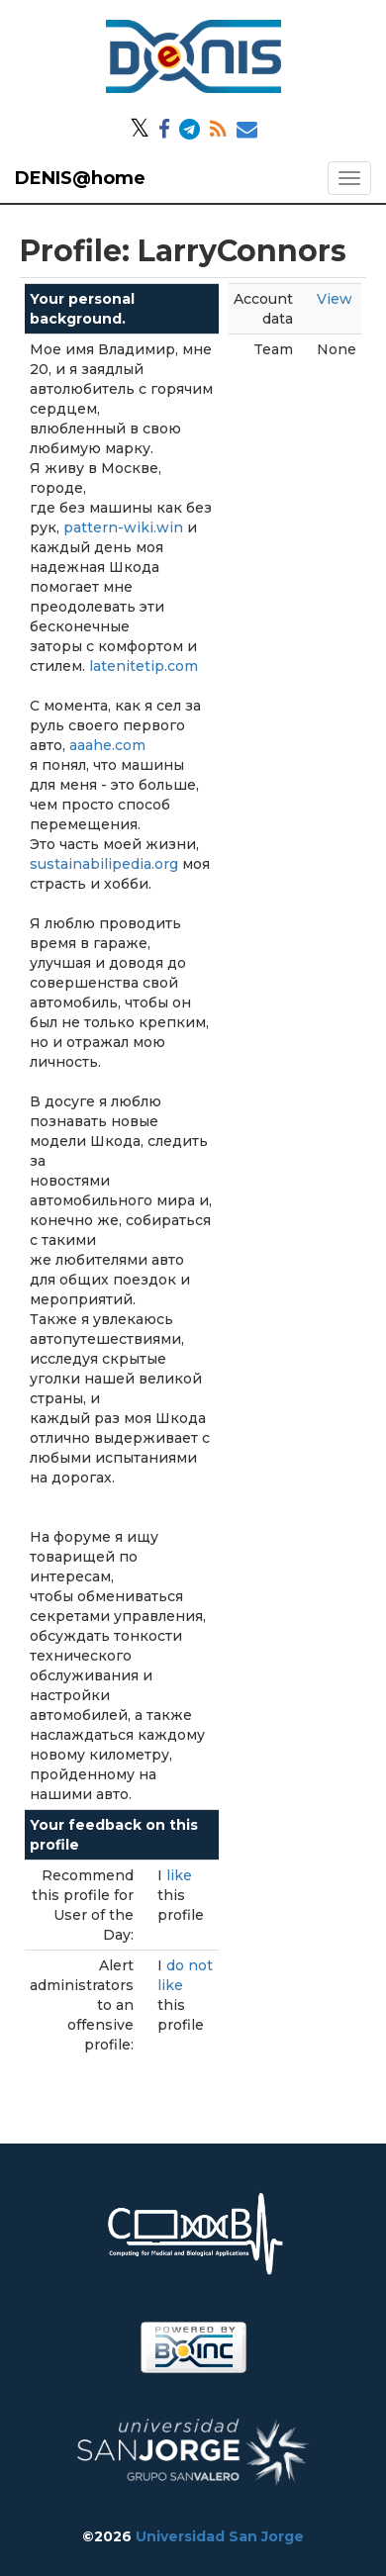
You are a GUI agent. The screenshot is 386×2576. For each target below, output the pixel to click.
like (179, 1875)
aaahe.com (107, 745)
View (334, 299)
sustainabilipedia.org (104, 864)
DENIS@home (80, 178)
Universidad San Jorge (220, 2536)
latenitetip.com (143, 666)
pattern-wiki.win (123, 527)
